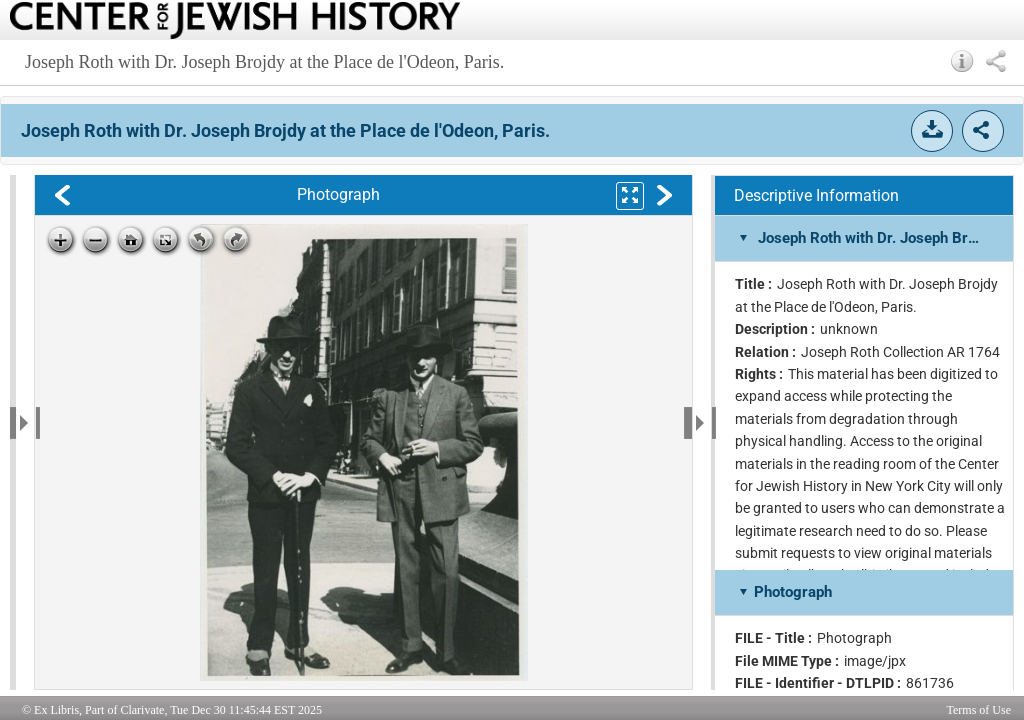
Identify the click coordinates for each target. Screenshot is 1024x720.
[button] (962, 61)
